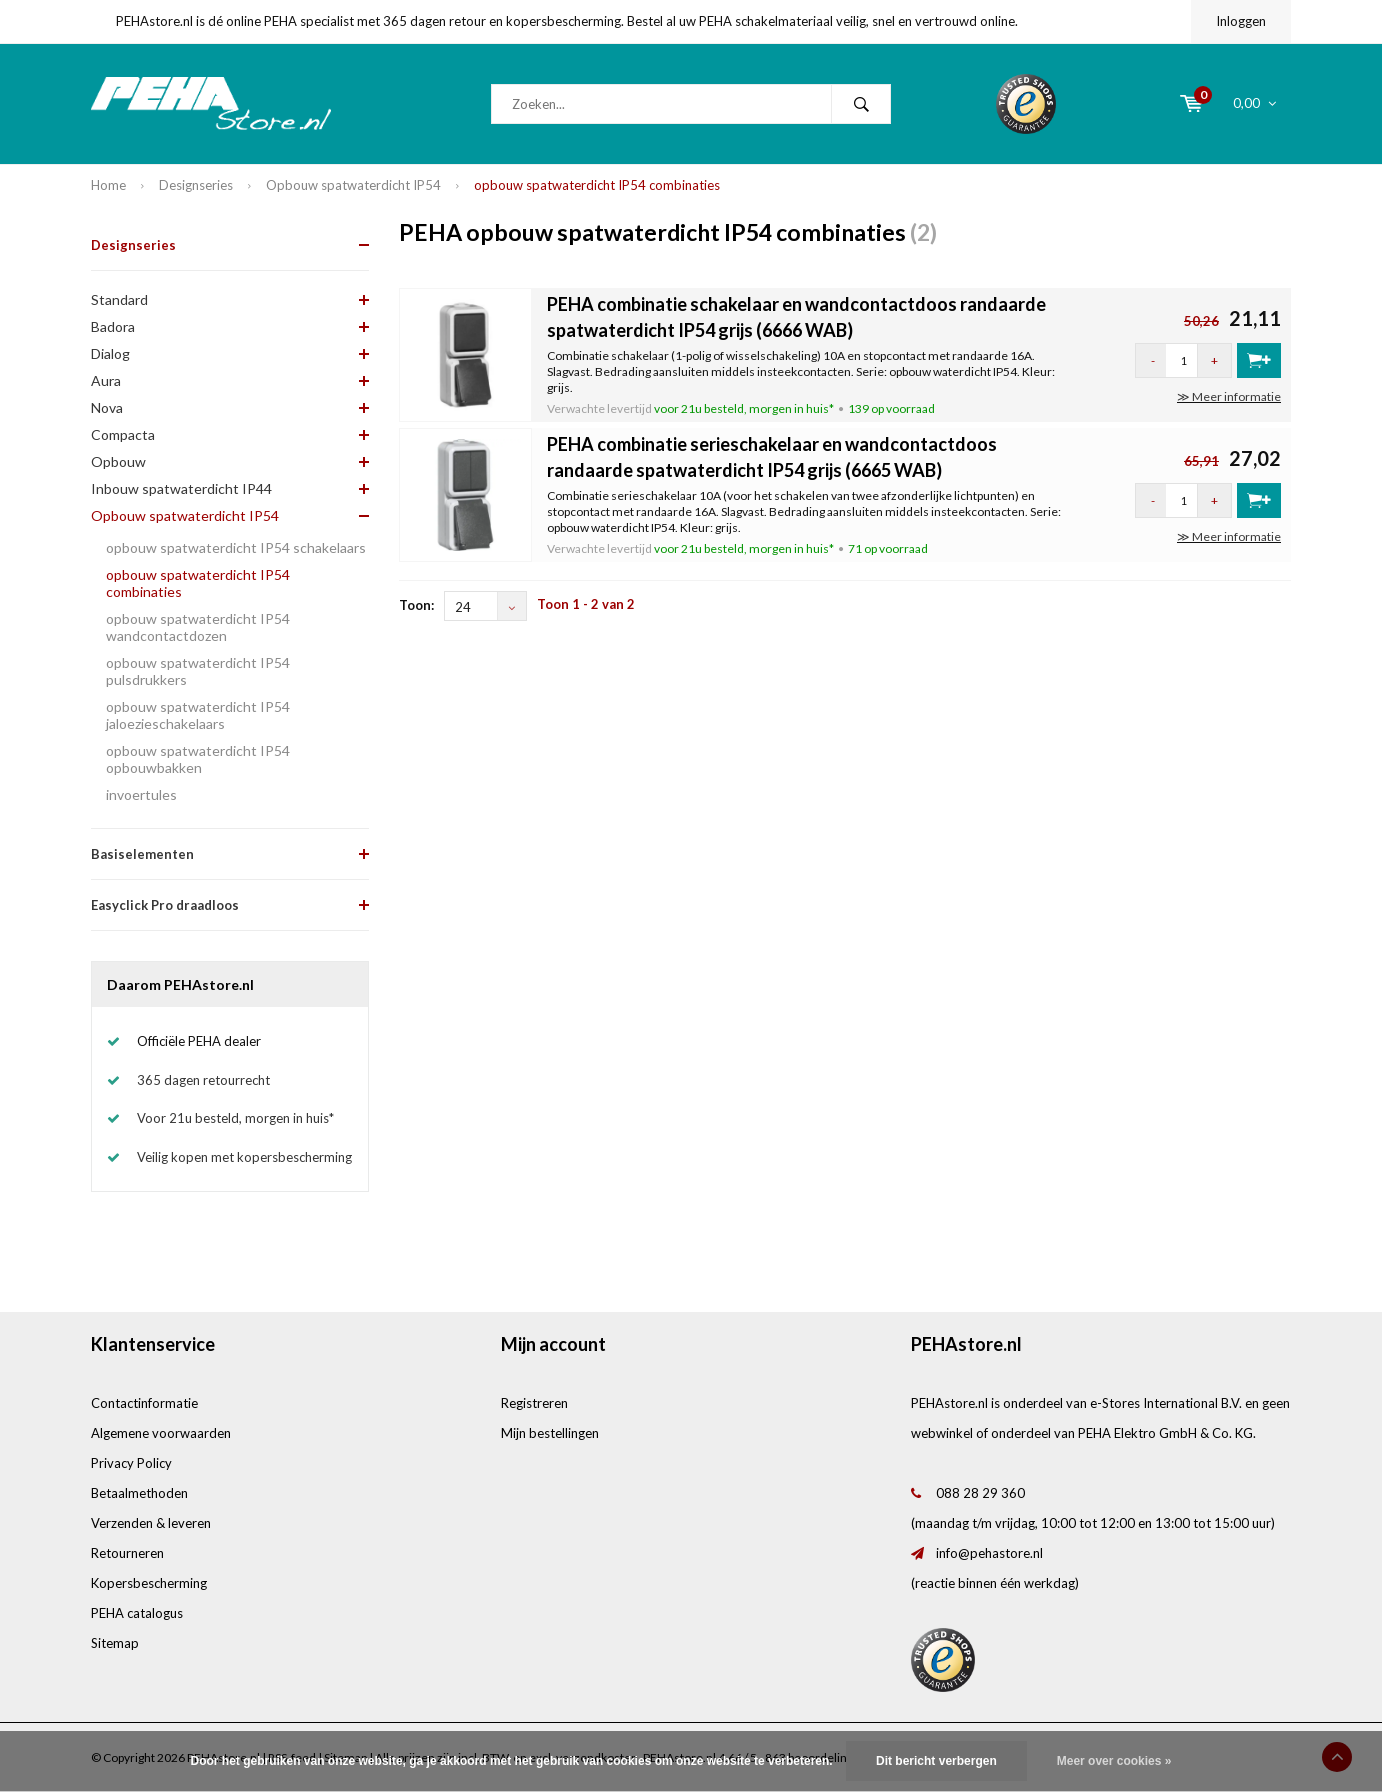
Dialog (110, 353)
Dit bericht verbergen (936, 1761)
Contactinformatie (144, 1403)
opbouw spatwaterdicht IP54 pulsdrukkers (198, 671)
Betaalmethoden (139, 1493)
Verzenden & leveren (151, 1523)
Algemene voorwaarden (161, 1433)
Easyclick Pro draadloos (165, 905)
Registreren (534, 1403)
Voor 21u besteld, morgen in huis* (235, 1118)
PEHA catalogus (137, 1613)
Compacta (123, 434)
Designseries (196, 185)
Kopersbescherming (149, 1583)
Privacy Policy (131, 1463)
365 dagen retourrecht (203, 1080)
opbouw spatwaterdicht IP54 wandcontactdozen (198, 627)
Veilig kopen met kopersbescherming (244, 1157)
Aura (106, 380)
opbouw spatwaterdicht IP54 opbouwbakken (198, 759)
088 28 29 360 (980, 1493)
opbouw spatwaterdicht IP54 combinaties (597, 185)
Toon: (416, 605)
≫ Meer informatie (1229, 396)
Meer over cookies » (1114, 1761)
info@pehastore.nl (989, 1553)
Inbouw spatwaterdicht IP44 (181, 488)
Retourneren (127, 1553)
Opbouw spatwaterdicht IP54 (353, 185)
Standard (119, 299)
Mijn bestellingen (550, 1433)
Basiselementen (142, 854)
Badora (113, 326)
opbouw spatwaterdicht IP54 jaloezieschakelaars (198, 715)
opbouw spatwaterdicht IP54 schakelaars (236, 547)
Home (108, 185)
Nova (107, 407)
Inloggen (1241, 21)
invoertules (141, 794)
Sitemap (115, 1643)
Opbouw (118, 461)
